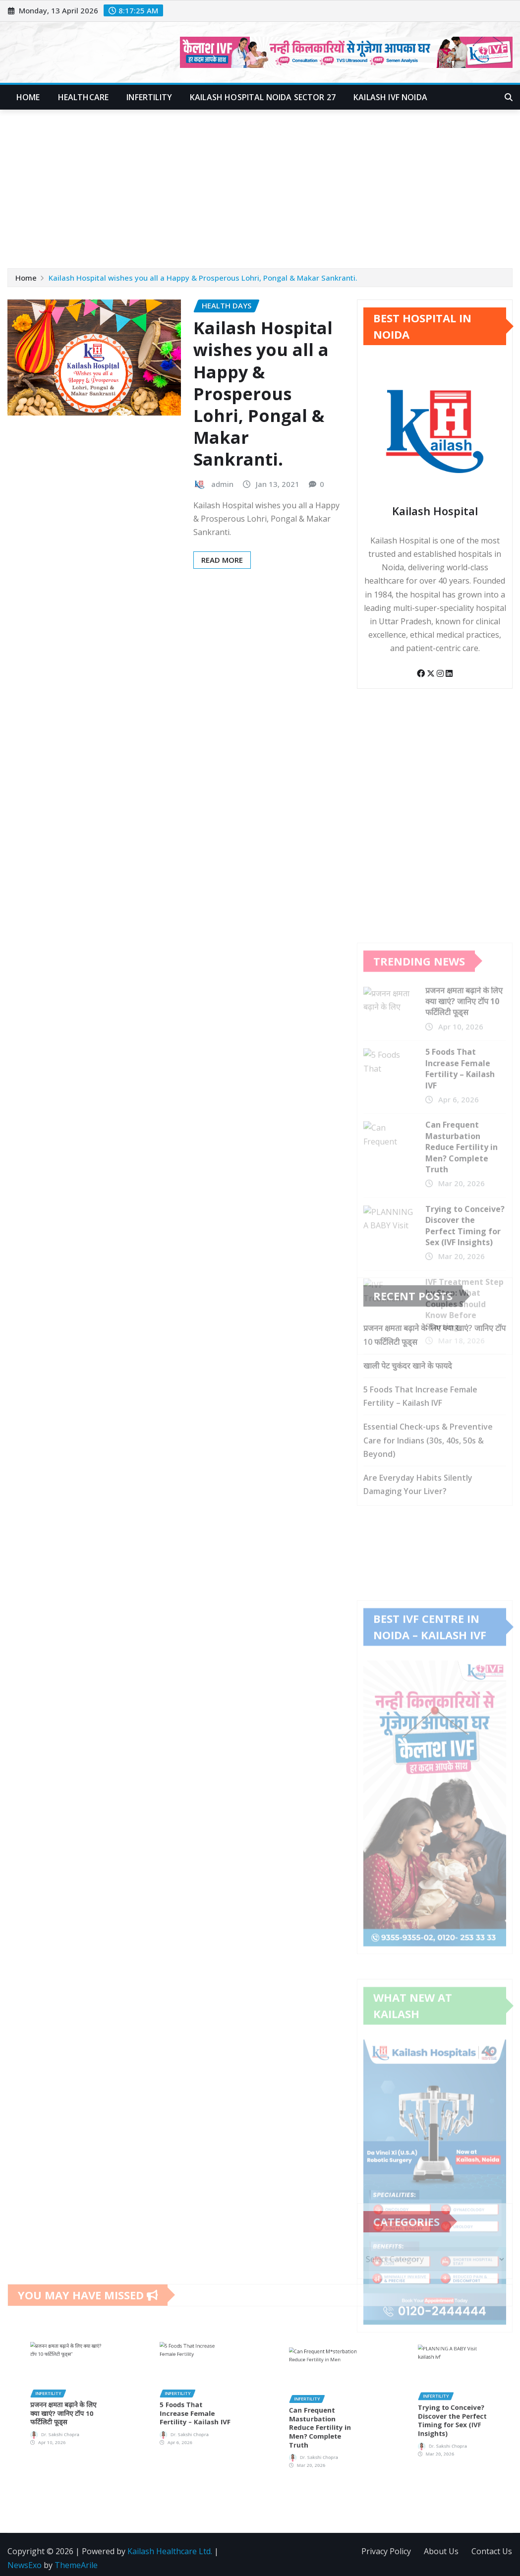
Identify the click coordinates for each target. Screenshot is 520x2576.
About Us (441, 2551)
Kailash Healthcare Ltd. (169, 2551)
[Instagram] (441, 673)
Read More (222, 560)
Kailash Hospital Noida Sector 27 (263, 97)
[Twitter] (432, 673)
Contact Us (491, 2551)
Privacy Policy (386, 2551)
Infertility (149, 97)
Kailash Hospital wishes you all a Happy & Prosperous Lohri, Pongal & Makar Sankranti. (203, 278)
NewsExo (24, 2565)
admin (222, 484)
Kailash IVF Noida (390, 97)
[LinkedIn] (449, 673)
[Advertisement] (262, 184)
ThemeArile (76, 2565)
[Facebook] (422, 673)
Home (28, 97)
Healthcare (83, 97)
